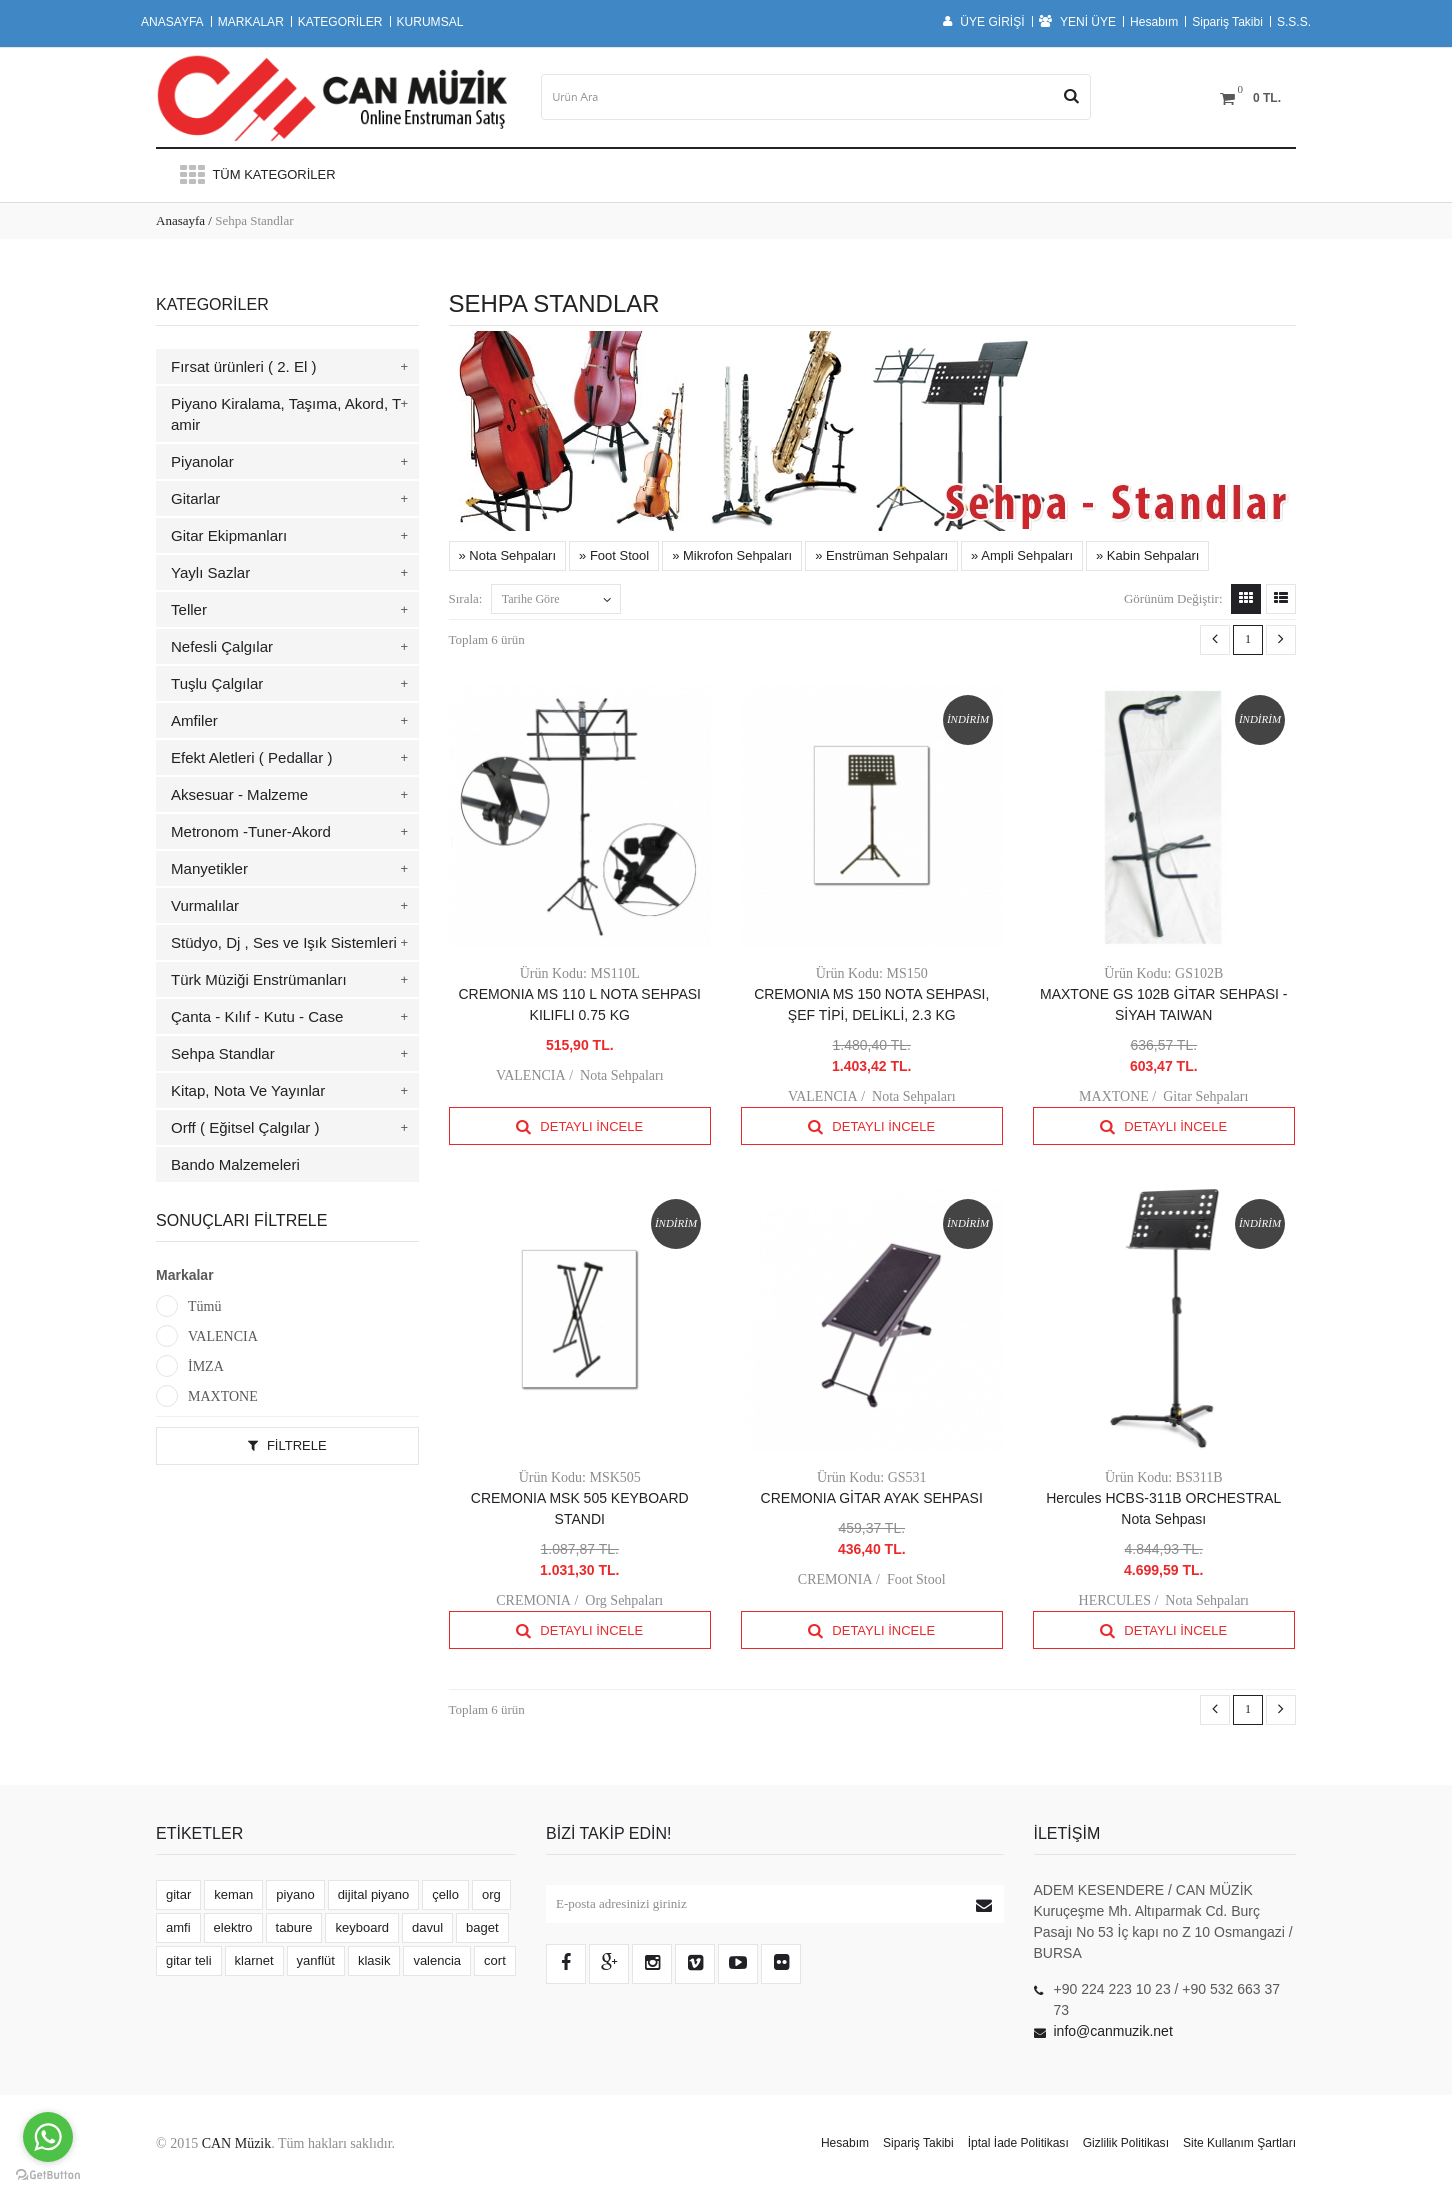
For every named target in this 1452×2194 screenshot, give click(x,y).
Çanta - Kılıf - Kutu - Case (257, 1016)
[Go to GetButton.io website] (48, 2174)
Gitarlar (195, 498)
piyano (295, 1894)
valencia (437, 1960)
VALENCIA (223, 1336)
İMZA (206, 1366)
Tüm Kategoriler (256, 174)
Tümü (204, 1306)
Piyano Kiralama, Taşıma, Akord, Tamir (286, 414)
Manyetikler (209, 868)
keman (233, 1894)
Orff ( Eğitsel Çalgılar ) (245, 1127)
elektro (233, 1927)
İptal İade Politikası (1018, 2143)
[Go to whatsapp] (48, 2137)
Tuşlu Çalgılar (217, 683)
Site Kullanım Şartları (1239, 2143)
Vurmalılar (205, 905)
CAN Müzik (237, 2143)
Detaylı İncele (579, 1126)
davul (427, 1927)
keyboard (361, 1927)
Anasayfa (180, 220)
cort (495, 1960)
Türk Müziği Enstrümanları (259, 979)
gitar (178, 1894)
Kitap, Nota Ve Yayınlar (248, 1090)
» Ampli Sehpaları (1022, 555)
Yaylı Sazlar (210, 572)
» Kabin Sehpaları (1147, 555)
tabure (294, 1927)
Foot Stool (916, 1579)
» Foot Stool (614, 555)
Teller (189, 609)
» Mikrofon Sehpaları (732, 555)
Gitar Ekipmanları (229, 535)
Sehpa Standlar (223, 1053)
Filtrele (287, 1445)
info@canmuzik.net (1113, 2031)
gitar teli (189, 1960)
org (491, 1894)
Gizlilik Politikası (1126, 2143)
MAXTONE (223, 1396)
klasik (374, 1960)
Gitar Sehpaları (1205, 1096)
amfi (178, 1927)
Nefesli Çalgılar (222, 646)
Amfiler (194, 720)
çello (445, 1894)
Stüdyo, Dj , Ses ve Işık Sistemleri (284, 942)
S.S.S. (1294, 22)
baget (482, 1927)
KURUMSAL (430, 22)
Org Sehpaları (624, 1600)
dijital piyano (374, 1894)
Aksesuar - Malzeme (239, 794)
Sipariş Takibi (1227, 22)
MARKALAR (251, 22)
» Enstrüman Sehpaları (881, 555)
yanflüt (316, 1960)
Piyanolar (202, 461)
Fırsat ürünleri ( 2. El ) (244, 366)
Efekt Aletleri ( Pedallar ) (251, 757)
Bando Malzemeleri (235, 1164)
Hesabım (1154, 22)
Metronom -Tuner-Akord (251, 831)
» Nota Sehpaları (508, 555)
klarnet (254, 1960)
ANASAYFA (172, 22)
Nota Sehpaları (622, 1075)
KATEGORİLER (340, 22)
